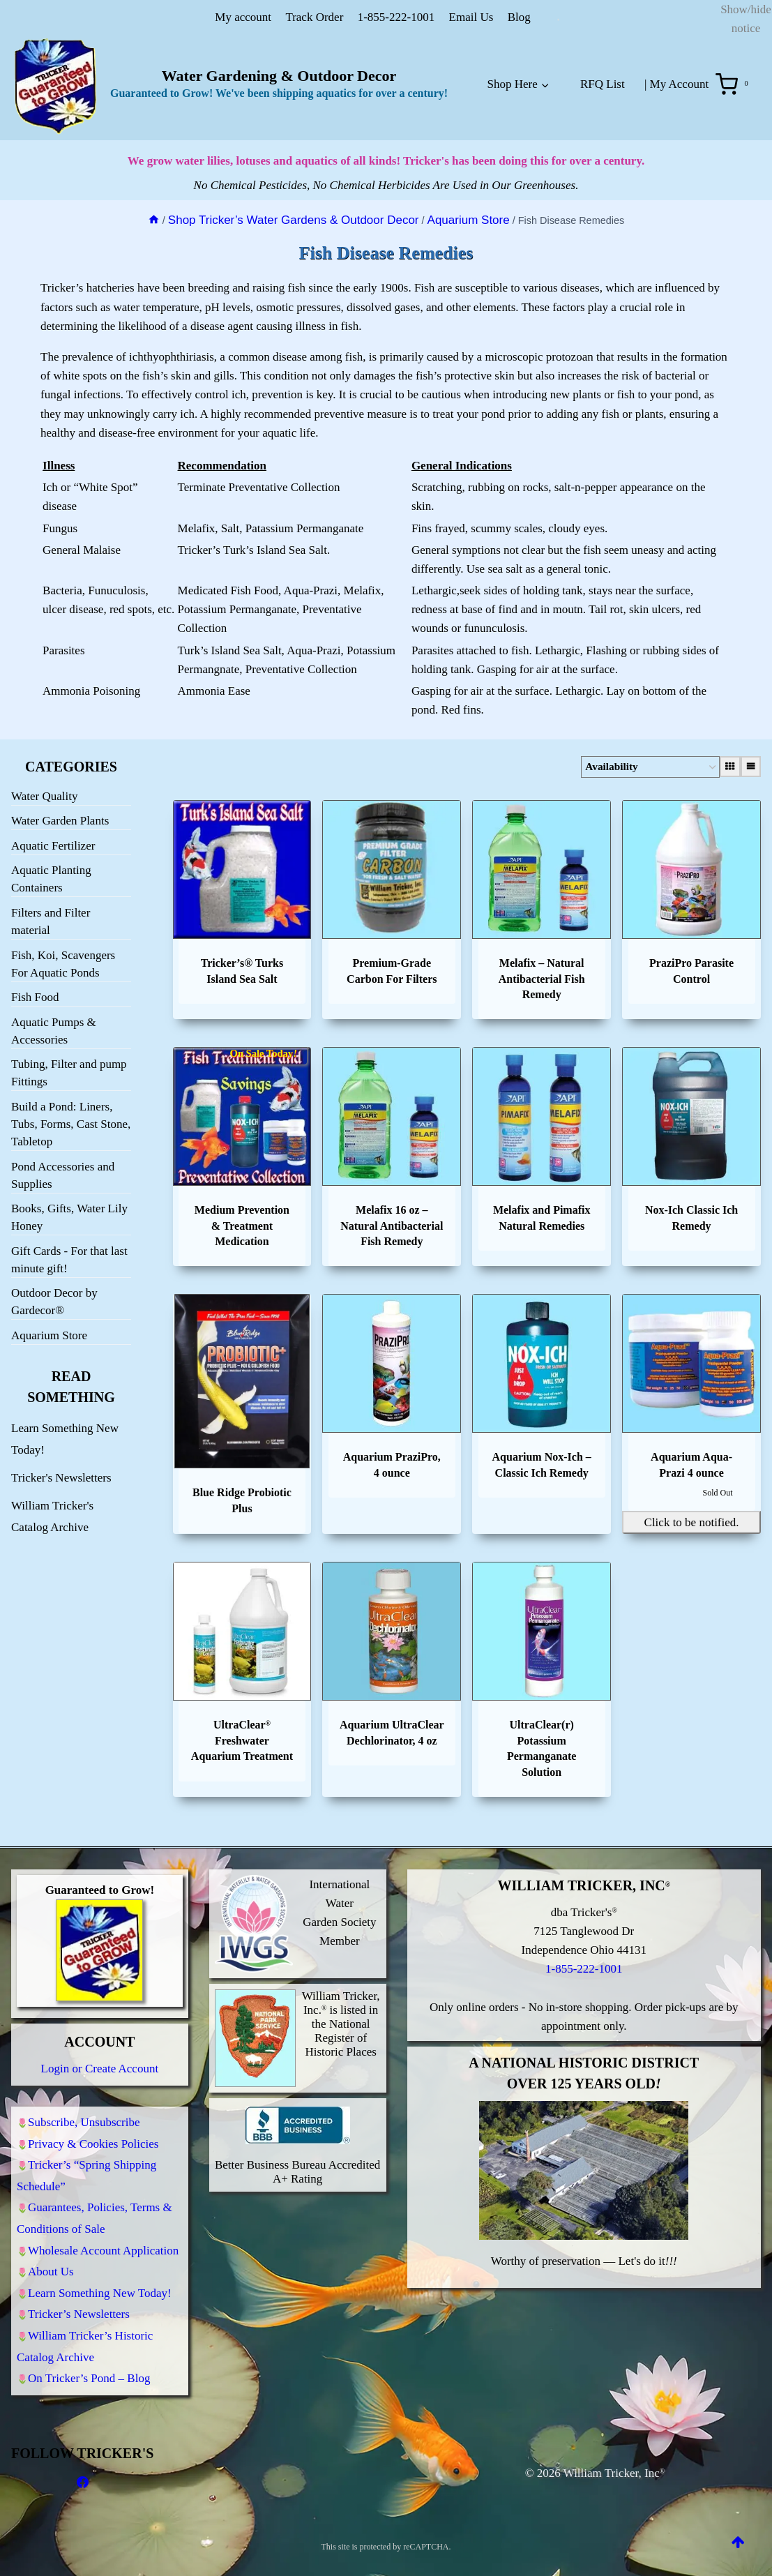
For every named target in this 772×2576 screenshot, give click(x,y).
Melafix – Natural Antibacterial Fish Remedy (542, 975)
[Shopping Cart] (735, 84)
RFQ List (602, 84)
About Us (51, 2261)
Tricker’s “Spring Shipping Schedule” (86, 2158)
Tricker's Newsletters (61, 1475)
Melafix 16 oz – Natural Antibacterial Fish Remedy (391, 1222)
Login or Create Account (100, 2044)
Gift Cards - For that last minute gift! (69, 1257)
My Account (679, 84)
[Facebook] (82, 2482)
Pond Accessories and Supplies (62, 1172)
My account (243, 17)
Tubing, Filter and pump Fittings (69, 1070)
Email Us (471, 17)
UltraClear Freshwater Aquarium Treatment (242, 1737)
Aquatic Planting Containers (51, 876)
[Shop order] (634, 764)
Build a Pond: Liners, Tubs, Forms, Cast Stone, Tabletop (70, 1121)
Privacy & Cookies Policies (93, 2123)
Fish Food (35, 994)
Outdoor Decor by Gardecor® (54, 1298)
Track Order (314, 17)
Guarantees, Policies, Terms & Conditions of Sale (94, 2203)
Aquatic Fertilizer (53, 843)
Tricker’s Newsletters (79, 2308)
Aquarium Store (49, 1332)
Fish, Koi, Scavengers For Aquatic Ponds (63, 961)
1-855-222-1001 (396, 17)
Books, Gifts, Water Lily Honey (69, 1214)
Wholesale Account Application (103, 2237)
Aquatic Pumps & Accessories (53, 1028)
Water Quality (44, 793)
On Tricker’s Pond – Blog (89, 2377)
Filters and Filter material (50, 918)
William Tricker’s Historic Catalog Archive (85, 2343)
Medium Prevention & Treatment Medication (242, 1222)
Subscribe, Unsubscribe (84, 2100)
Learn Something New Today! (100, 2284)
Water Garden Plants (60, 817)
